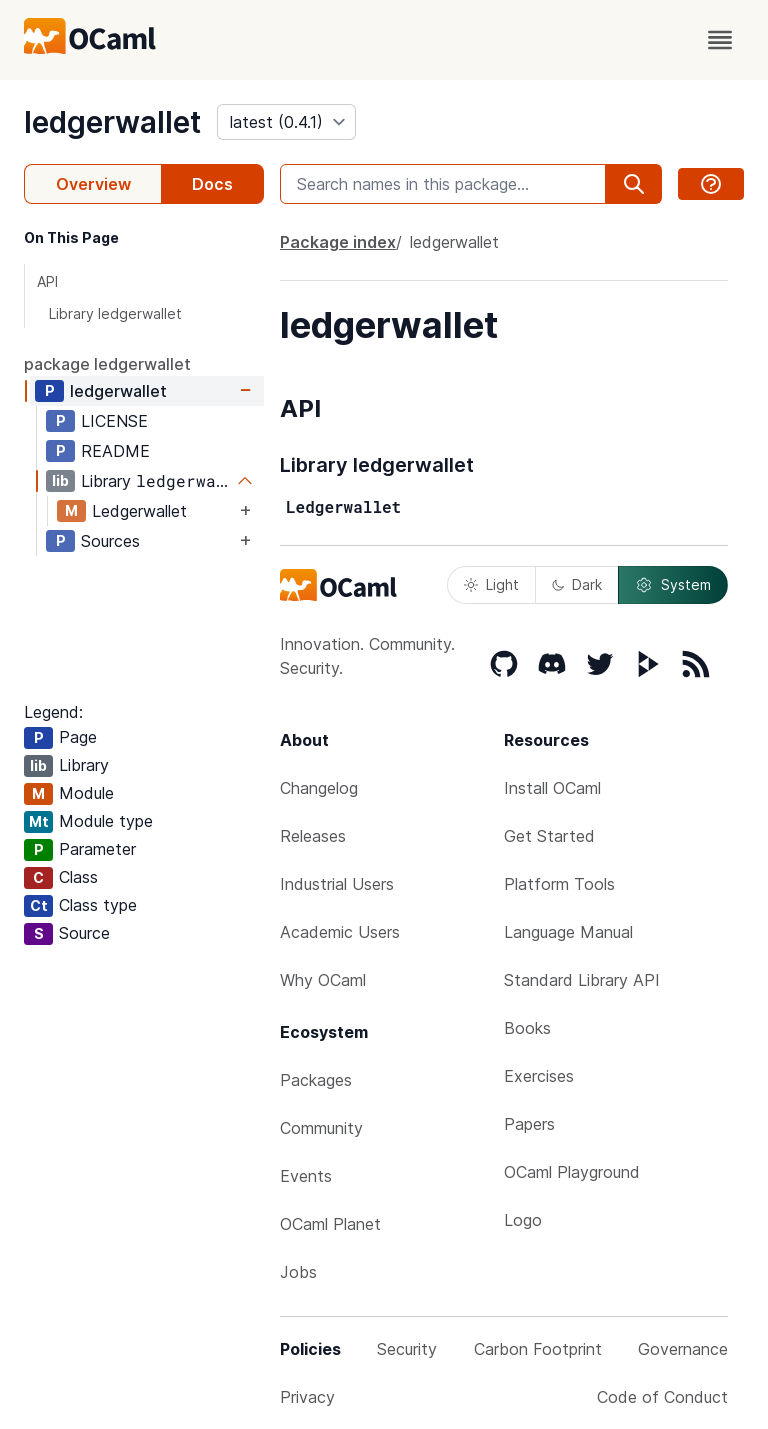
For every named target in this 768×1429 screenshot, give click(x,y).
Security (407, 1349)
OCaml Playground (572, 1172)
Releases (313, 836)
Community (321, 1128)
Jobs (298, 1272)
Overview (93, 184)
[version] (286, 122)
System (673, 585)
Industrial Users (337, 884)
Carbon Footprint (538, 1349)
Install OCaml (552, 788)
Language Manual (568, 932)
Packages (316, 1080)
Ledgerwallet (139, 511)
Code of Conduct (662, 1397)
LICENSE (114, 421)
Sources (110, 541)
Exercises (539, 1076)
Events (306, 1176)
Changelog (319, 788)
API (47, 281)
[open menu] (720, 40)
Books (527, 1028)
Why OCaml (323, 980)
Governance (683, 1349)
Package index (338, 242)
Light (491, 584)
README (115, 451)
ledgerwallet (112, 122)
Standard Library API (582, 980)
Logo (523, 1220)
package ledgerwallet (107, 364)
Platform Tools (559, 884)
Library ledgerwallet (115, 313)
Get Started (549, 836)
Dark (577, 584)
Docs (212, 184)
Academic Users (340, 932)
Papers (529, 1124)
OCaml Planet (330, 1224)
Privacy (307, 1397)
